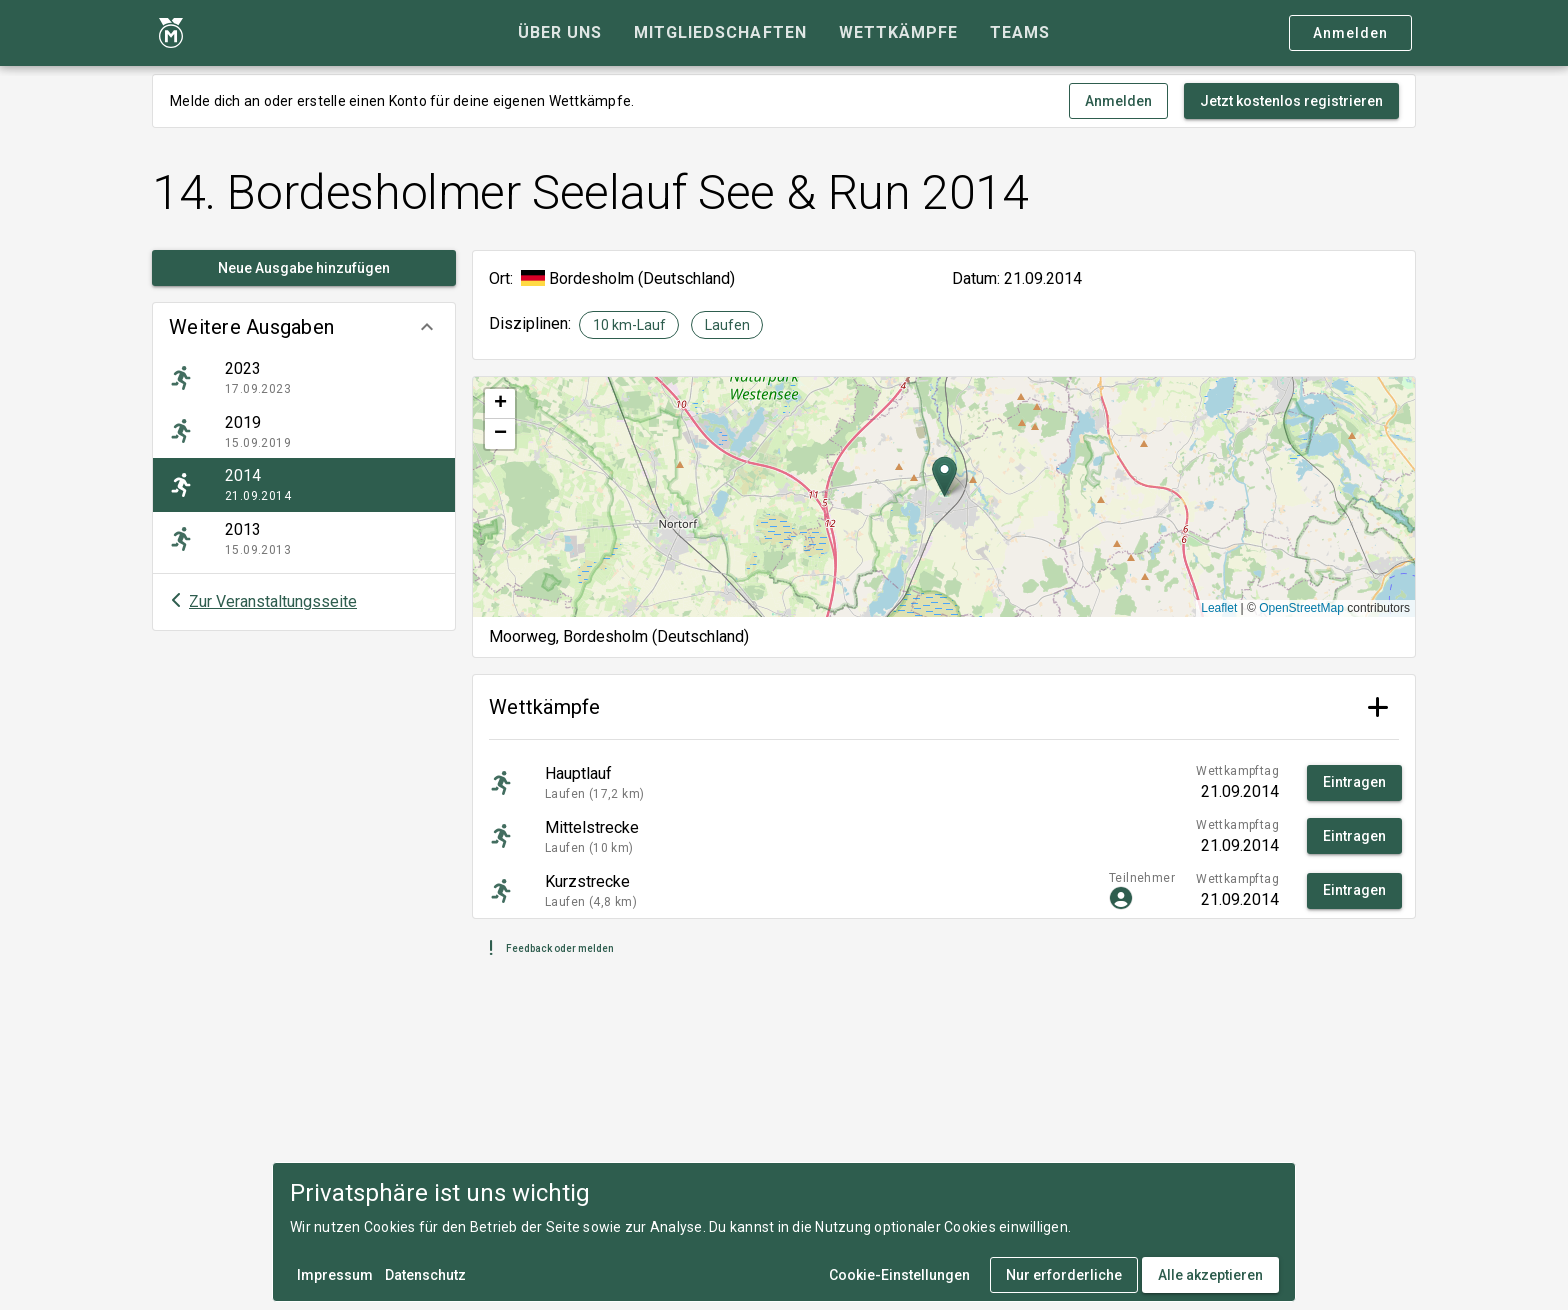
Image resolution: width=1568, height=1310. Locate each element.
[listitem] (304, 378)
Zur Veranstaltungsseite (273, 601)
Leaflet (1219, 608)
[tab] (560, 33)
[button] (304, 327)
